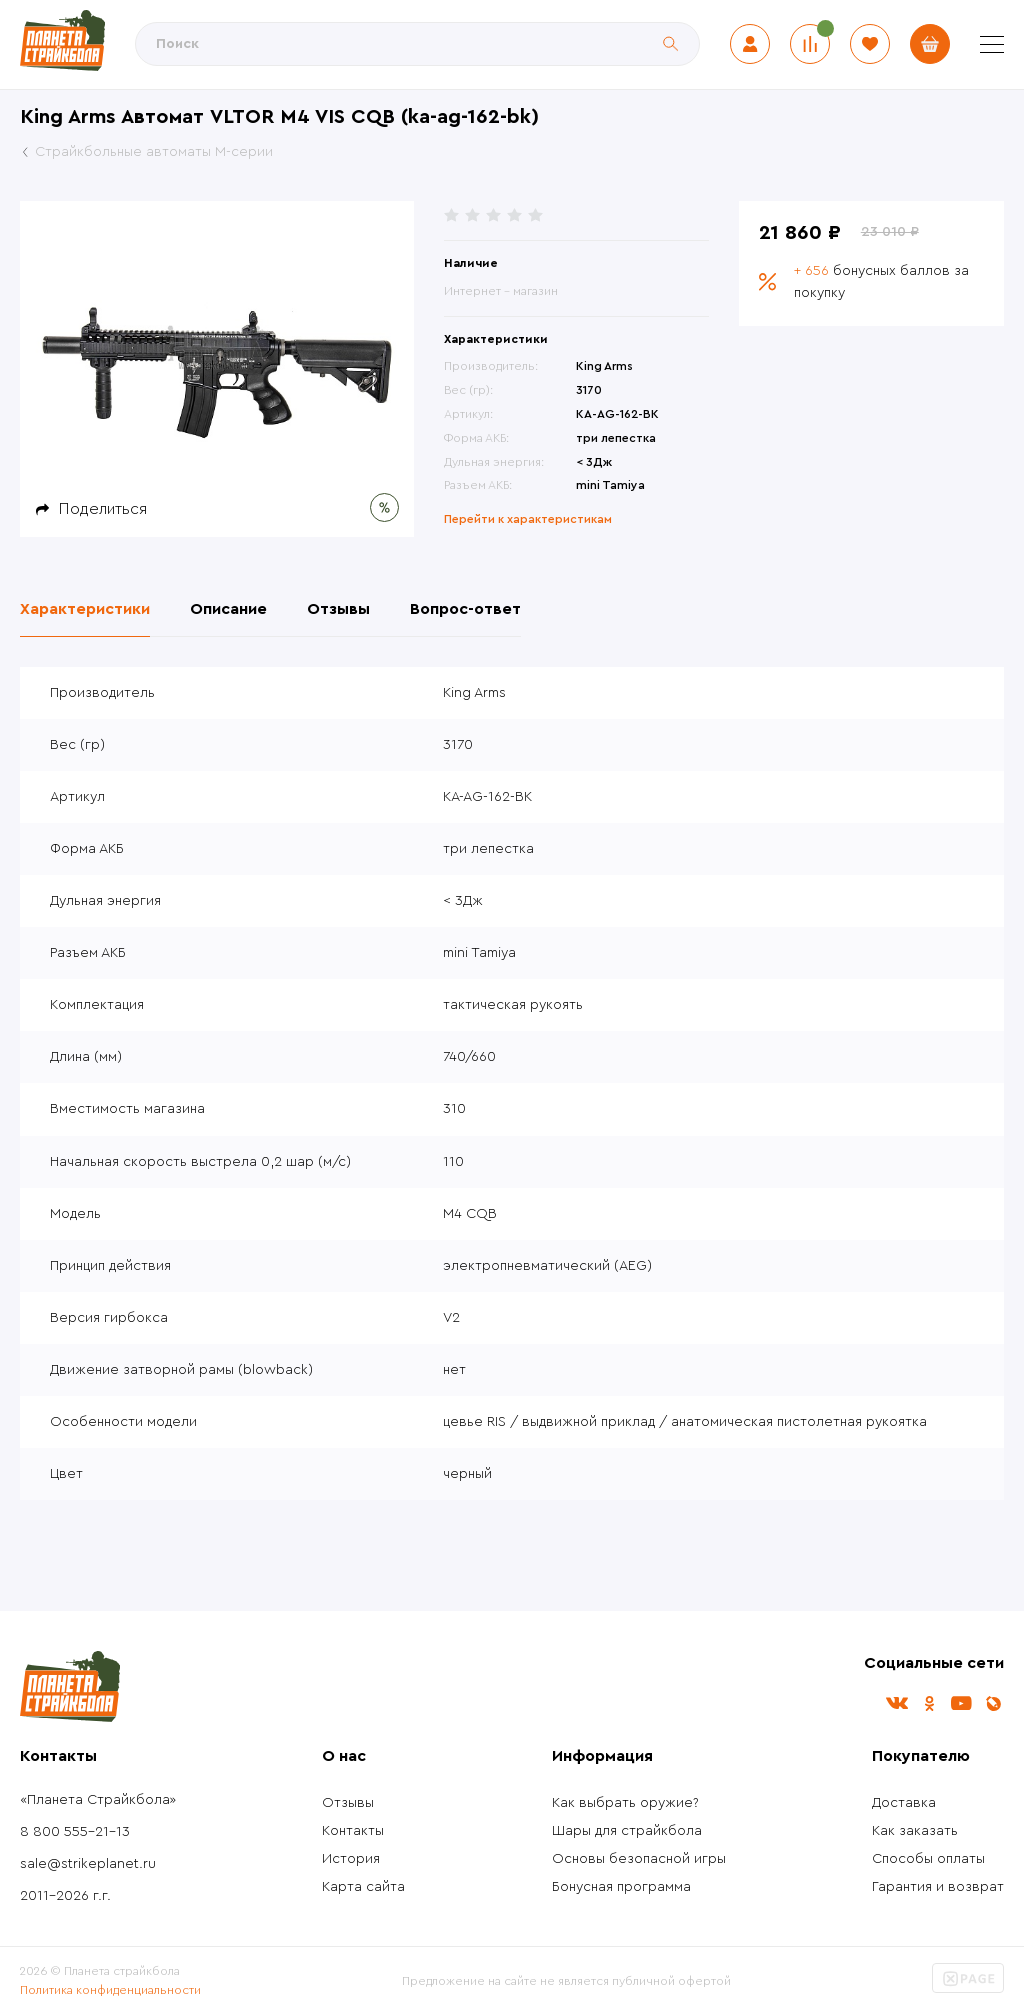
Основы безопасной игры (639, 1859)
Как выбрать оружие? (625, 1803)
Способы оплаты (928, 1859)
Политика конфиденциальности (110, 1990)
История (351, 1859)
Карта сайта (363, 1887)
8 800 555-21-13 (75, 1832)
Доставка (904, 1803)
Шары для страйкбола (627, 1831)
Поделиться (103, 509)
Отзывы (348, 1803)
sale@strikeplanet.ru (88, 1864)
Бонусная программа (621, 1887)
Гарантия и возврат (938, 1887)
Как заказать (915, 1831)
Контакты (353, 1831)
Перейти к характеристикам (528, 519)
